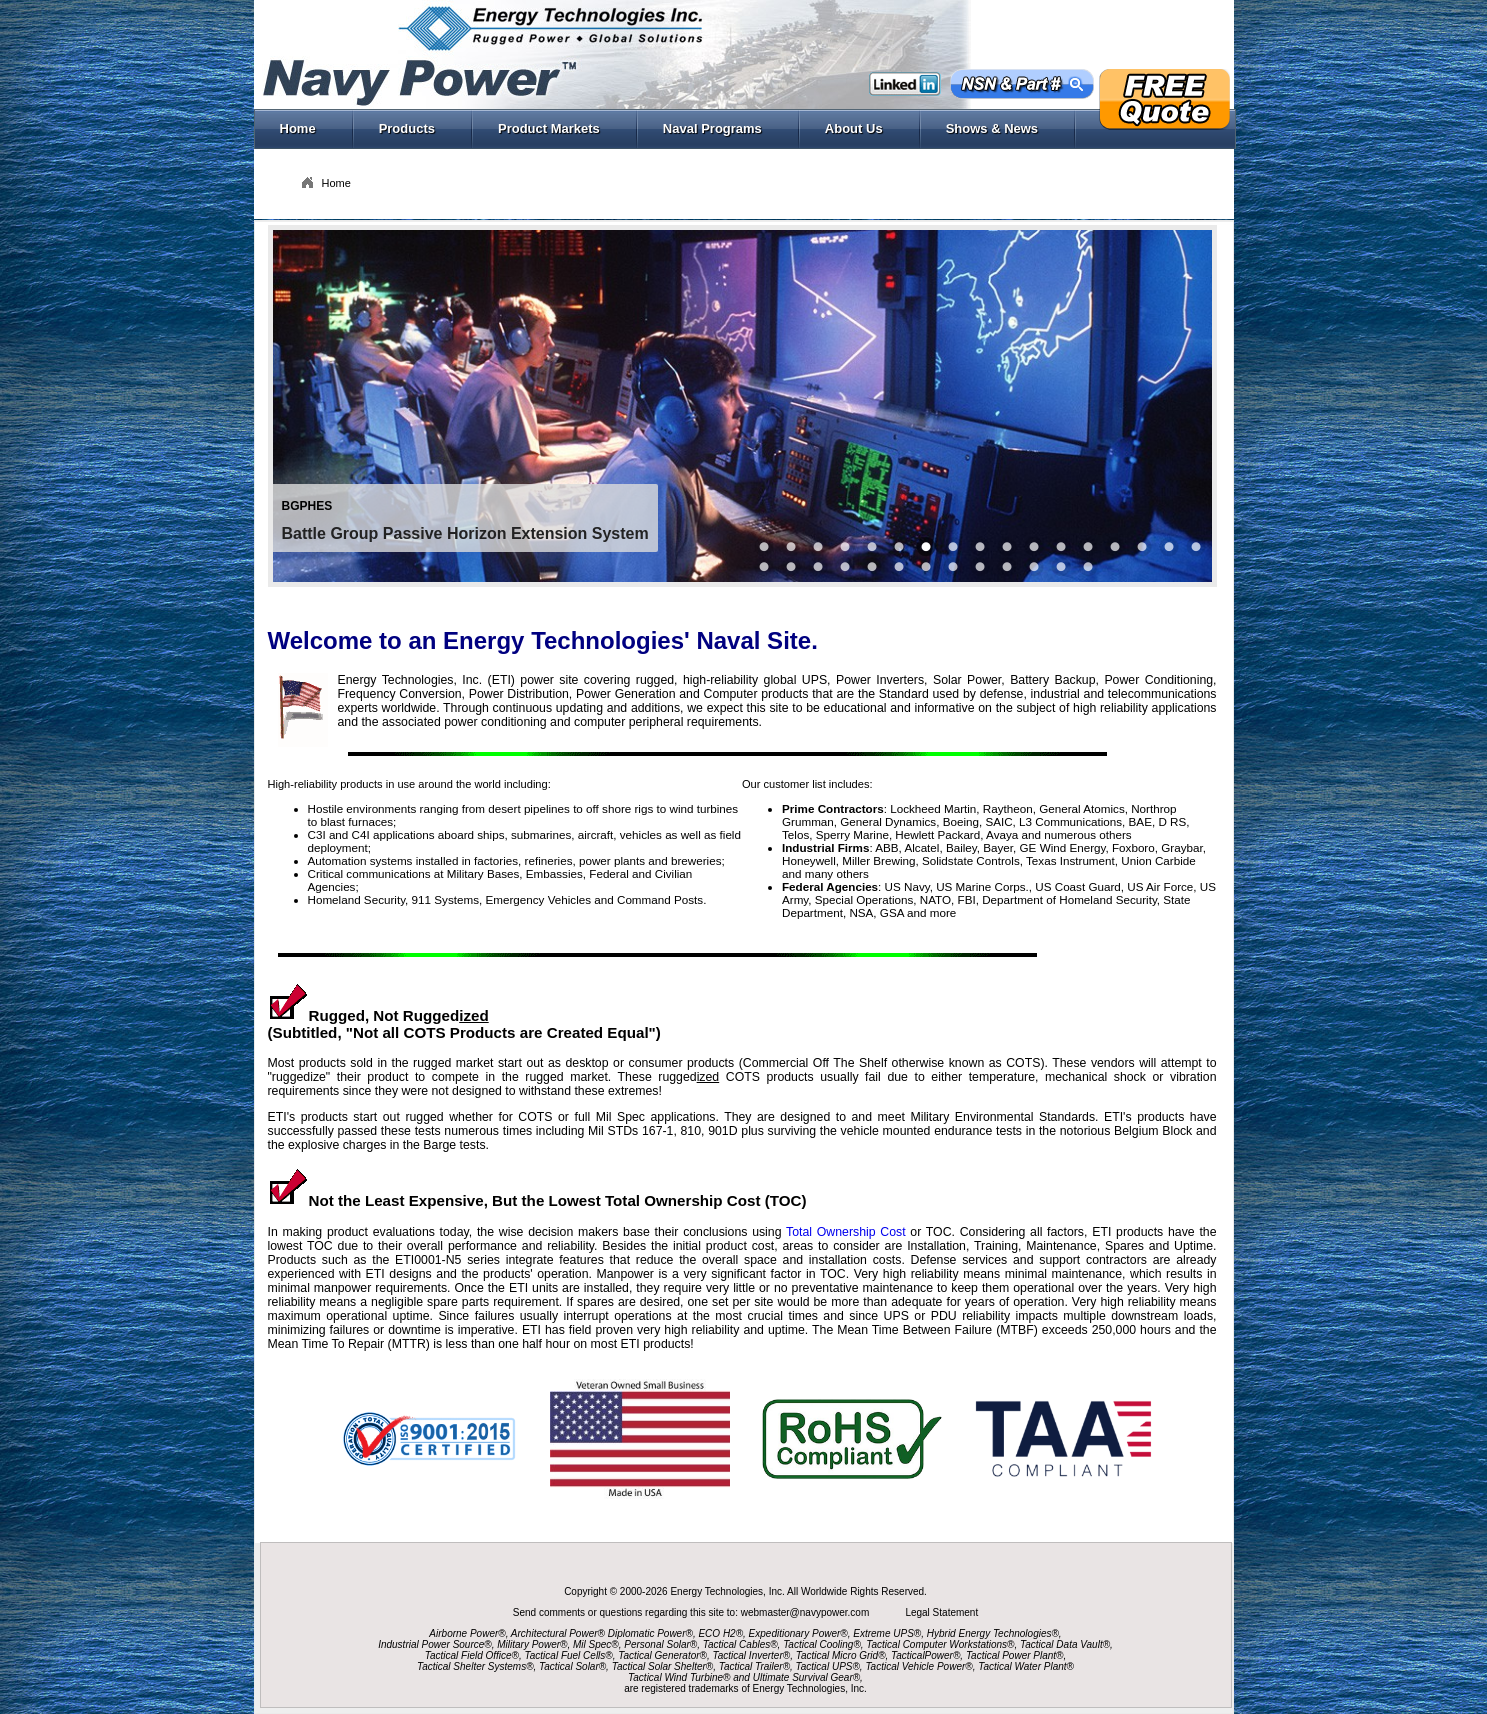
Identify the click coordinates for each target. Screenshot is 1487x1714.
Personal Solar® (660, 1644)
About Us (865, 128)
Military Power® (532, 1644)
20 (926, 567)
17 (764, 567)
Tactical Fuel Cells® (569, 1655)
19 (872, 567)
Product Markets (560, 128)
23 (980, 567)
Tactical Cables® (740, 1644)
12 (1088, 547)
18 (791, 567)
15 (1169, 547)
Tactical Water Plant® (1026, 1666)
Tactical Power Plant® (1015, 1655)
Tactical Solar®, (574, 1666)
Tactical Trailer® (754, 1666)
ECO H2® (720, 1633)
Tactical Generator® (662, 1655)
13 (1115, 547)
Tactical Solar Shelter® (663, 1666)
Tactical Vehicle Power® (918, 1666)
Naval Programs (724, 128)
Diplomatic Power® (650, 1633)
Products (418, 128)
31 (845, 567)
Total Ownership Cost (846, 1232)
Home (298, 128)
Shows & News (1003, 128)
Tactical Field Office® (472, 1655)
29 (818, 567)
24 (1034, 567)
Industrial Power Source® (435, 1644)
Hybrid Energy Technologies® (993, 1633)
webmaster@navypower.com (806, 1612)
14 (1142, 547)
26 (1034, 547)
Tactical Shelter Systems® (475, 1666)
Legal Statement (941, 1612)
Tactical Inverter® (752, 1655)
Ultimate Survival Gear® (806, 1677)
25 (1061, 567)
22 (1007, 567)
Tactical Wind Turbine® (679, 1677)
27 (899, 567)
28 (1088, 567)
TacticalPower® (925, 1655)
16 (1196, 547)
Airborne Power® (467, 1633)
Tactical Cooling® (822, 1644)
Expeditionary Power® (798, 1633)
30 (1007, 547)
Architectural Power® (558, 1633)
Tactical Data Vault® (1065, 1644)
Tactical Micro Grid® (841, 1655)
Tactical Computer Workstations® (940, 1644)
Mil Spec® (596, 1644)
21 (953, 567)
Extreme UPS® (887, 1633)
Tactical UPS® (828, 1666)
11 (1061, 547)
